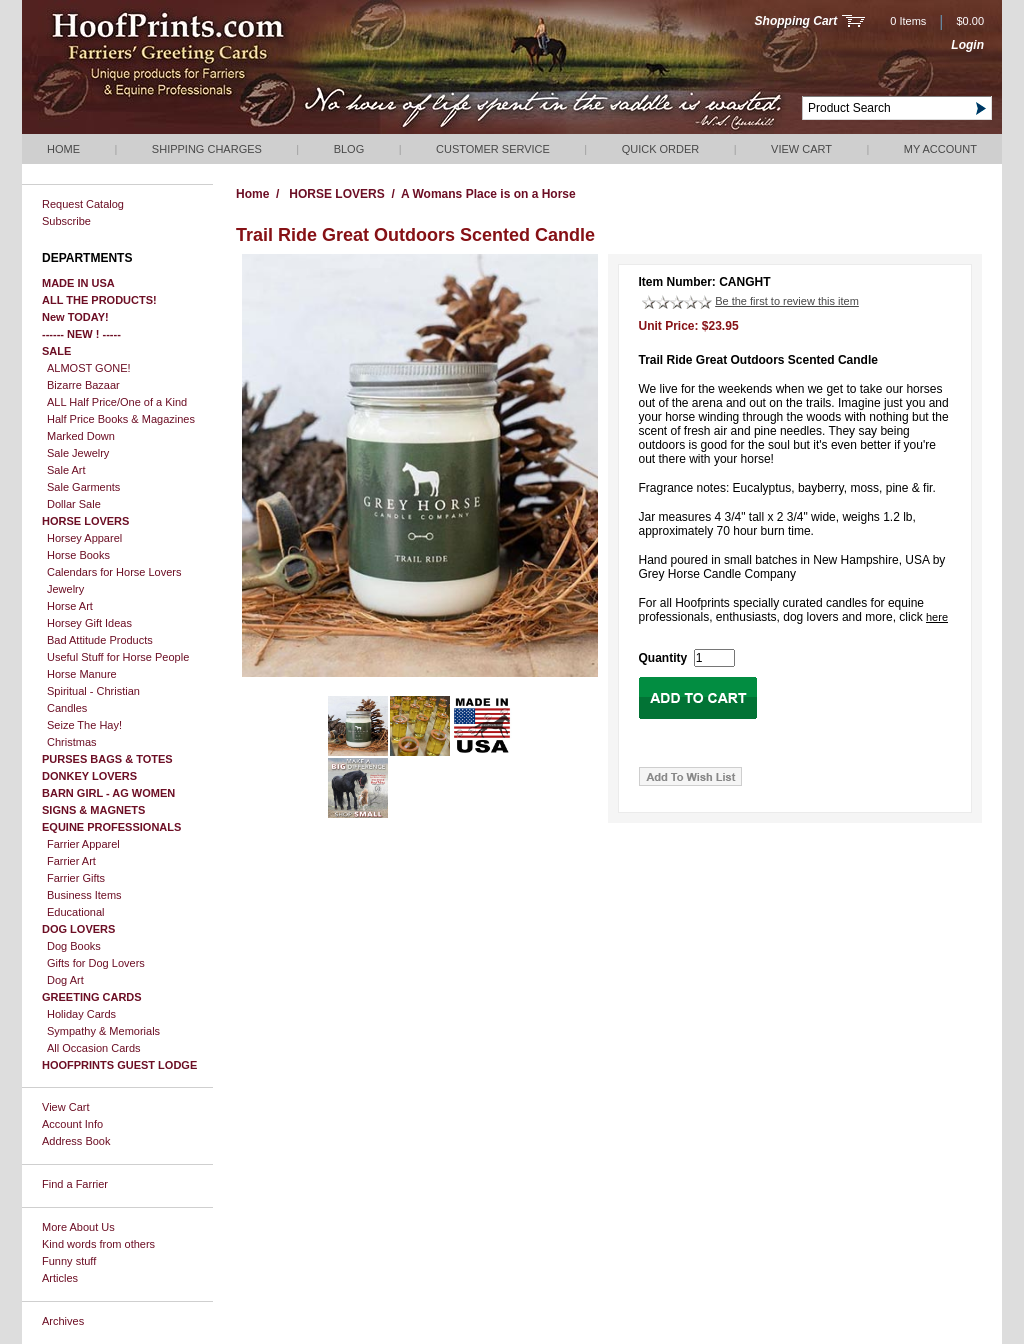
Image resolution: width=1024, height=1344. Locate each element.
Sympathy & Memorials (103, 1031)
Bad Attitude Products (100, 640)
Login (967, 45)
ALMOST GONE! (89, 368)
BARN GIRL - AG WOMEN (108, 793)
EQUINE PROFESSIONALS (111, 827)
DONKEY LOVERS (89, 776)
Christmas (72, 742)
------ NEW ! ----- (81, 334)
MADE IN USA (78, 283)
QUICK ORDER (661, 149)
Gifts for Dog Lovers (96, 963)
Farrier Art (71, 861)
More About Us (78, 1227)
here (937, 617)
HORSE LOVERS (85, 521)
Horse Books (78, 555)
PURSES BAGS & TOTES (107, 759)
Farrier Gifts (76, 878)
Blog (349, 149)
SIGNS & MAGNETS (93, 810)
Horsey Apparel (84, 538)
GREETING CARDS (92, 997)
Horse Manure (82, 674)
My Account (940, 149)
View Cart (801, 149)
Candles (67, 708)
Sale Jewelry (78, 453)
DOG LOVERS (78, 929)
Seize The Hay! (84, 725)
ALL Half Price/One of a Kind (117, 402)
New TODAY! (75, 317)
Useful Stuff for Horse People (118, 657)
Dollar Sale (74, 504)
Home (63, 149)
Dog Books (74, 946)
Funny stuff (69, 1261)
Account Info (72, 1124)
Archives (63, 1321)
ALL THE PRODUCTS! (99, 300)
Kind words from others (98, 1244)
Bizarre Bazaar (83, 385)
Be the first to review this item (787, 301)
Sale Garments (83, 487)
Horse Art (70, 606)
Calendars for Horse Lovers (114, 572)
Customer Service (493, 149)
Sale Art (66, 470)
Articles (60, 1278)
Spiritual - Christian (93, 691)
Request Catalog (83, 204)
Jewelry (65, 589)
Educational (76, 912)
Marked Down (81, 436)
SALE (56, 351)
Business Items (84, 895)
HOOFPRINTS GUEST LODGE (119, 1065)
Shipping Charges (207, 149)
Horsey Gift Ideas (89, 623)
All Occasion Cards (94, 1048)
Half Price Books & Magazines (121, 419)
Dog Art (65, 980)
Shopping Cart (796, 21)
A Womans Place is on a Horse (488, 194)
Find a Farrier (75, 1184)
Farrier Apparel (83, 844)
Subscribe (66, 221)
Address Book (76, 1141)
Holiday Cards (81, 1014)
